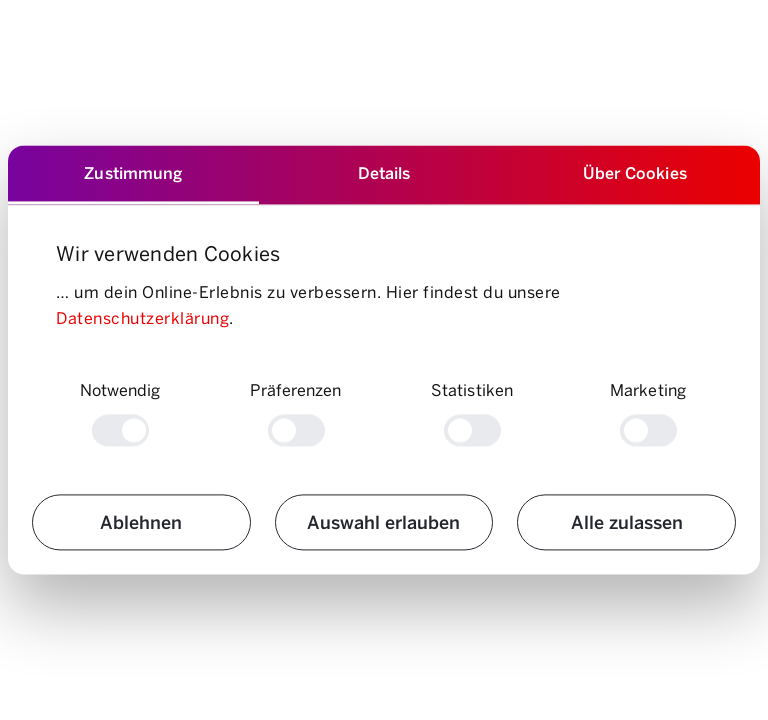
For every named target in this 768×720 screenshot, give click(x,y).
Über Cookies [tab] (635, 172)
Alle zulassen (627, 522)
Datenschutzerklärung (142, 317)
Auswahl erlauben (383, 522)
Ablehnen (141, 522)
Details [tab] (384, 172)
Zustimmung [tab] (133, 172)
